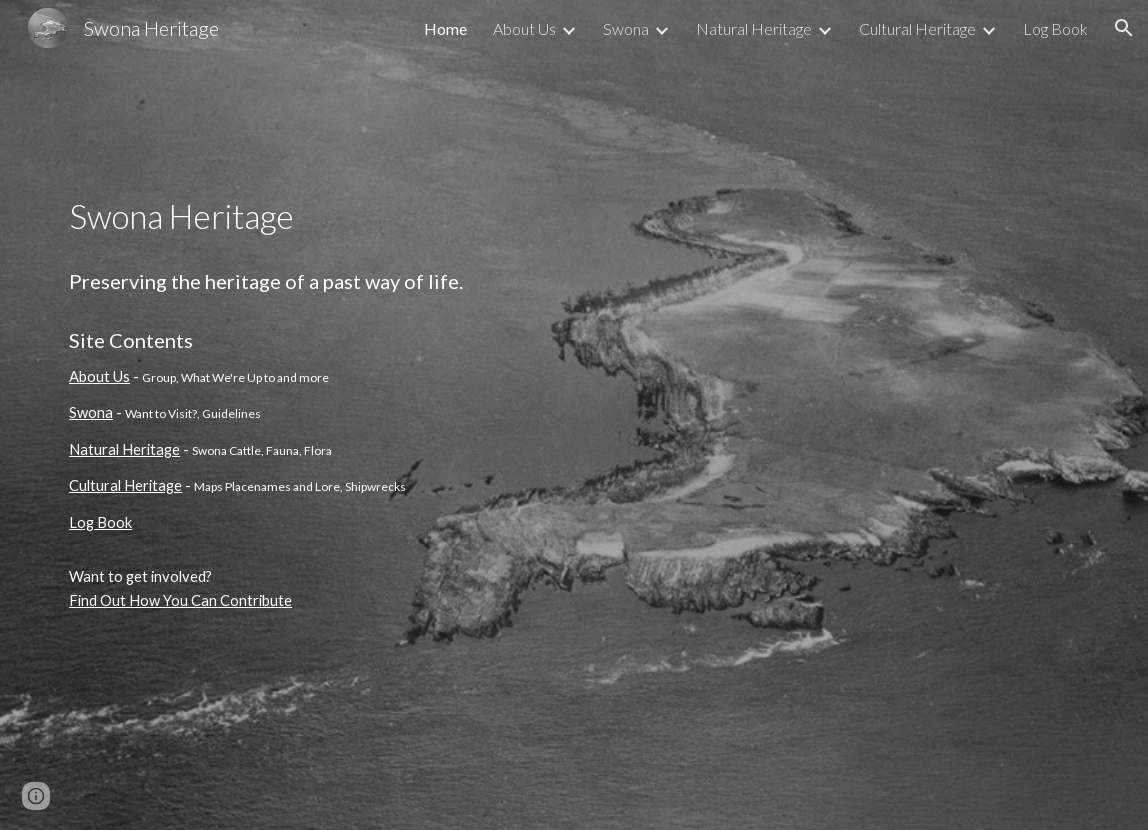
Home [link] (445, 28)
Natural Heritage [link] (754, 28)
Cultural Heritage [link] (917, 28)
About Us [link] (524, 28)
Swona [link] (626, 28)
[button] (1124, 28)
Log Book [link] (1055, 28)
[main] (354, 415)
